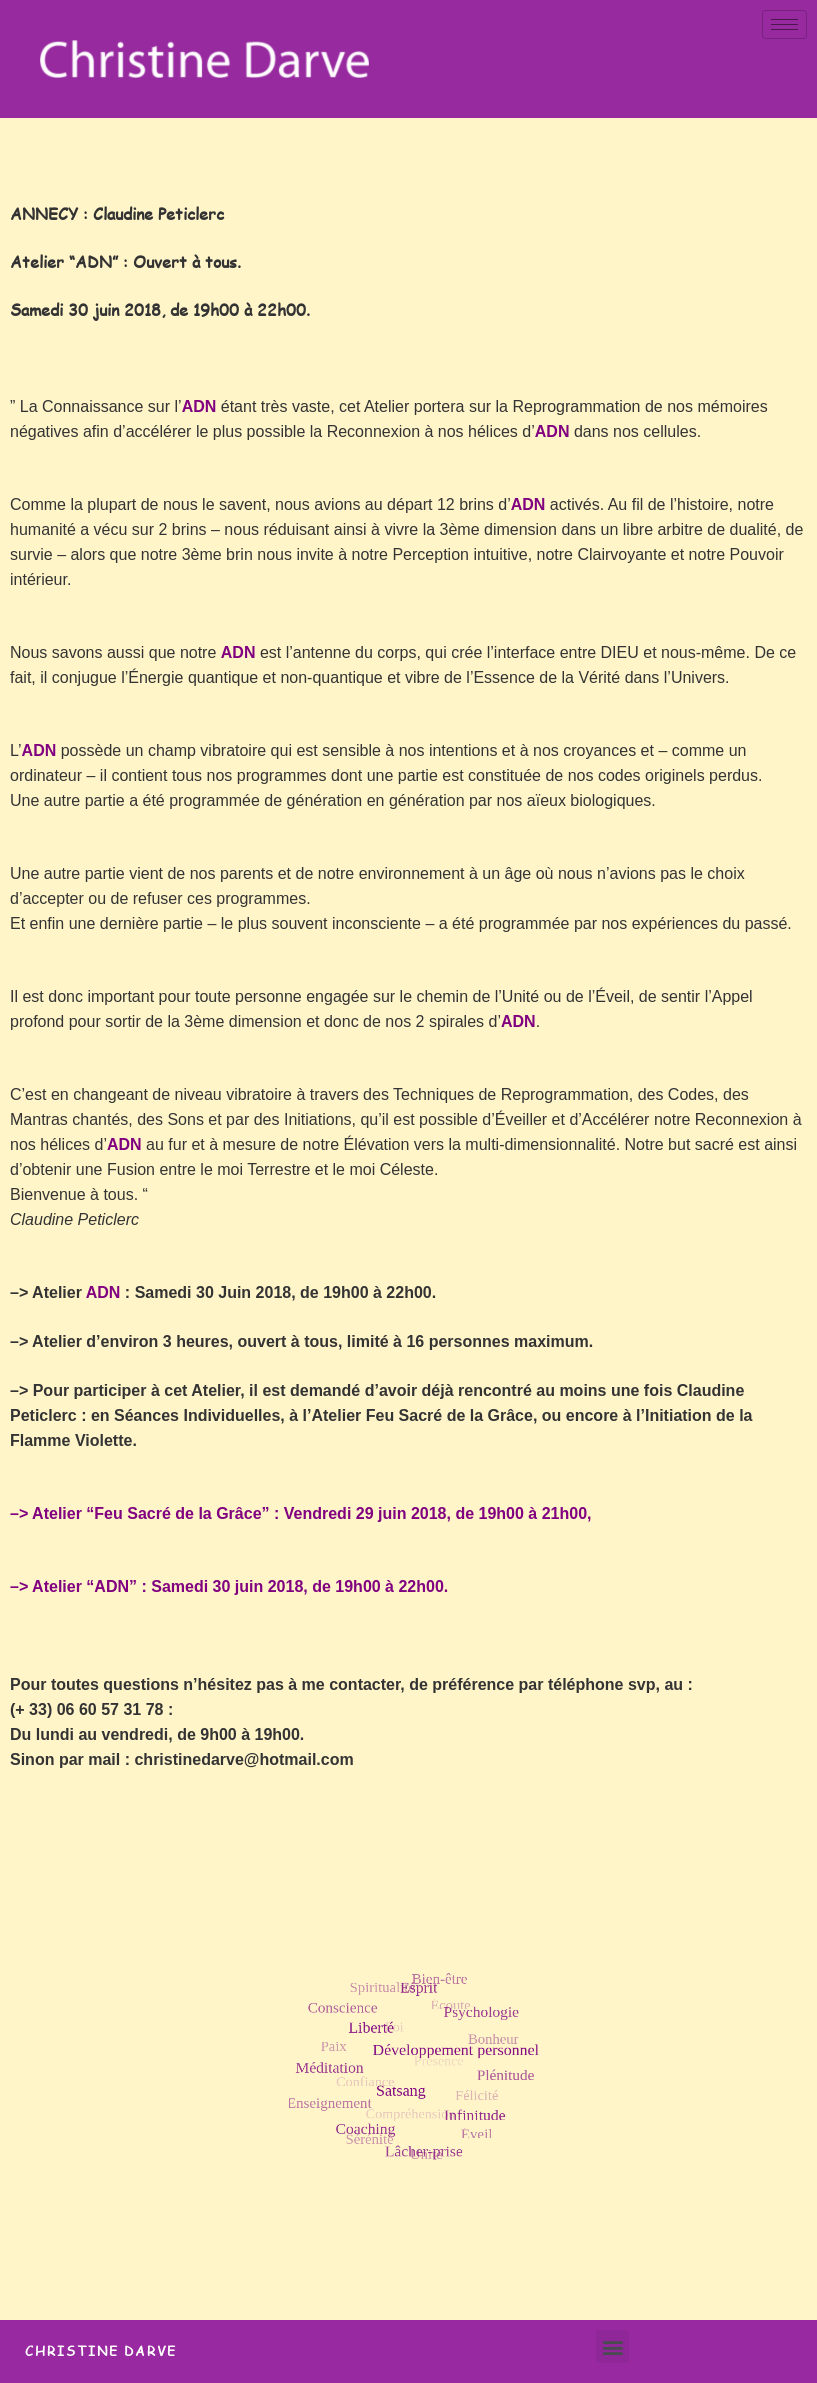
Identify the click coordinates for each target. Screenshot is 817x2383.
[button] (612, 2346)
